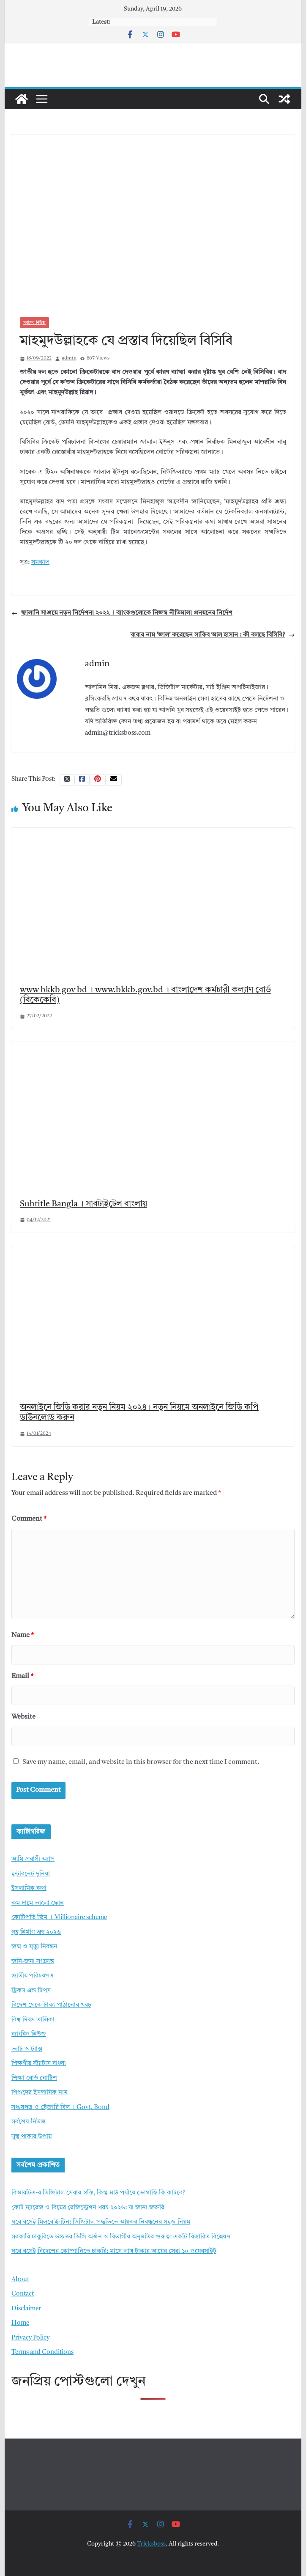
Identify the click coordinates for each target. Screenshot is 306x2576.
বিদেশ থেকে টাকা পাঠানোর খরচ (51, 2005)
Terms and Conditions (42, 2352)
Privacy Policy (30, 2338)
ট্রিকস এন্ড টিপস (31, 1991)
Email (22, 1676)
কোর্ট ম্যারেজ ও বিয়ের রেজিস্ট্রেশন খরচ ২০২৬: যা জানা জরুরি (87, 2208)
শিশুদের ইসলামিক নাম (39, 2093)
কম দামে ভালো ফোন (37, 1903)
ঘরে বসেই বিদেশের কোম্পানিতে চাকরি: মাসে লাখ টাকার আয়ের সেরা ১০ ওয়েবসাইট (113, 2251)
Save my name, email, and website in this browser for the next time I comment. (141, 1762)
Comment (28, 1519)
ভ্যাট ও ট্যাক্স (26, 2049)
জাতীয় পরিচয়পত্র (32, 1976)
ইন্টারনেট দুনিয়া (30, 1874)
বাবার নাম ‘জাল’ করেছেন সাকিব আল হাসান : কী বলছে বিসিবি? (213, 635)
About (20, 2280)
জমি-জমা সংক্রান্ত (32, 1961)
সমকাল (40, 562)
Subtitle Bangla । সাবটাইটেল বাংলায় (83, 1204)
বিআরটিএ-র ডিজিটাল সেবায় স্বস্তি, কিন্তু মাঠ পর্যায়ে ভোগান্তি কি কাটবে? (98, 2193)
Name (22, 1635)
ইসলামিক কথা (28, 1888)
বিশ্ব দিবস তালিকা (33, 2020)
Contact (22, 2294)
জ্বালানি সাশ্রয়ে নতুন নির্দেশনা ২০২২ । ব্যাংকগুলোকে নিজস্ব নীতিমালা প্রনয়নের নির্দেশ (121, 613)
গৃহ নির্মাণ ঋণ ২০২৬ (36, 1932)
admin (69, 358)
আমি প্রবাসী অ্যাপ (33, 1859)
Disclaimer (26, 2309)
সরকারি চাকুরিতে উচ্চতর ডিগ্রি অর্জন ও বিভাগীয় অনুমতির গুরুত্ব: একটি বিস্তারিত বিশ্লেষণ (120, 2237)
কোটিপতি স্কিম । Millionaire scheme (59, 1917)
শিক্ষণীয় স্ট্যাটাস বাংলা (38, 2063)
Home (20, 2323)
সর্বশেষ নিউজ (34, 323)
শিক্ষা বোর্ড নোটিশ (34, 2078)
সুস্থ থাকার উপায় (31, 2137)
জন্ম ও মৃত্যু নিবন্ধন (34, 1947)
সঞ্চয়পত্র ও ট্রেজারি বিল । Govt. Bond (60, 2107)
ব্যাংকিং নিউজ (28, 2034)
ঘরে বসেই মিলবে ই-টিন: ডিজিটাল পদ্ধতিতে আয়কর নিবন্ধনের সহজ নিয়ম (100, 2222)
